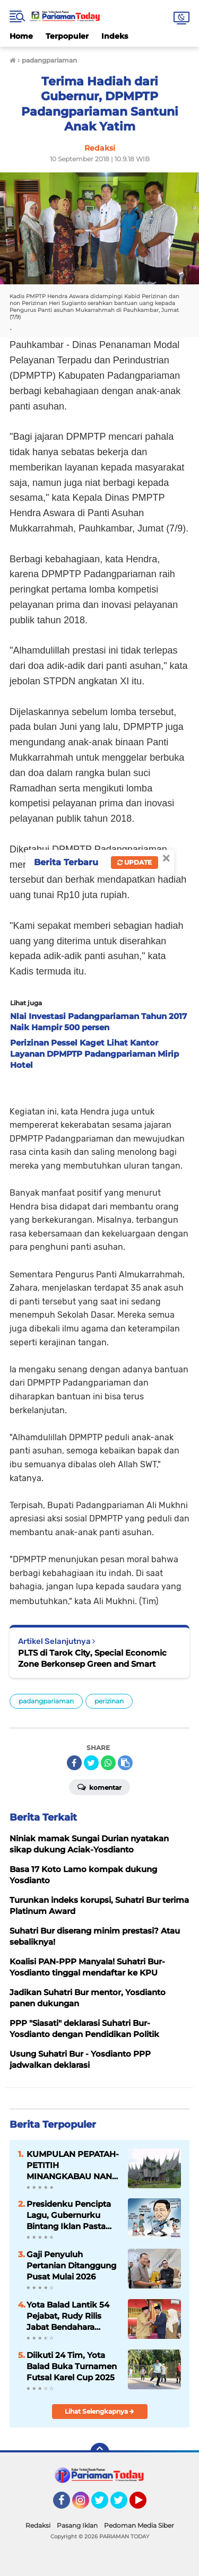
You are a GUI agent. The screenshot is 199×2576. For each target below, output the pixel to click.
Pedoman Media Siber (139, 2525)
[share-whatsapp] (108, 1762)
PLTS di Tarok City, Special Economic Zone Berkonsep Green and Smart (92, 1658)
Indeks (114, 36)
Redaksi (37, 2525)
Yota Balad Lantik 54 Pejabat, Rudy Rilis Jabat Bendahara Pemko (68, 2316)
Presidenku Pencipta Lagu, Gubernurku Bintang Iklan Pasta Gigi (69, 2215)
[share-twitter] (91, 1762)
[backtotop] (99, 2452)
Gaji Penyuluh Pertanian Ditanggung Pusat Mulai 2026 (71, 2265)
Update (134, 862)
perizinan (109, 1701)
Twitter (104, 2505)
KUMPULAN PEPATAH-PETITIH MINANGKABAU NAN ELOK (73, 2165)
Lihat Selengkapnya (99, 2411)
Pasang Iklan (77, 2525)
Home (21, 36)
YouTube (145, 2505)
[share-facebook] (74, 1762)
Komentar (99, 1786)
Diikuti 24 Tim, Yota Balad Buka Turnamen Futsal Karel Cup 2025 (72, 2366)
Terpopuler (67, 36)
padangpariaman (46, 1701)
